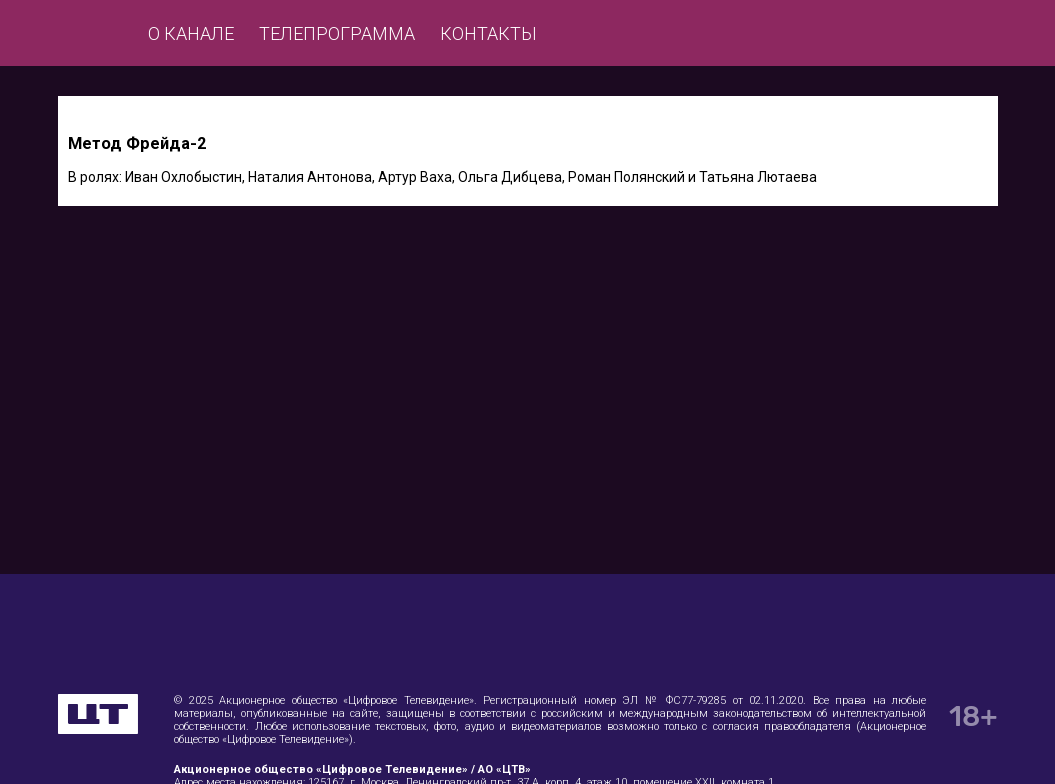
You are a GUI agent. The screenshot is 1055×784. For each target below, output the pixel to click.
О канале (191, 33)
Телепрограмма (337, 33)
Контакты (488, 33)
